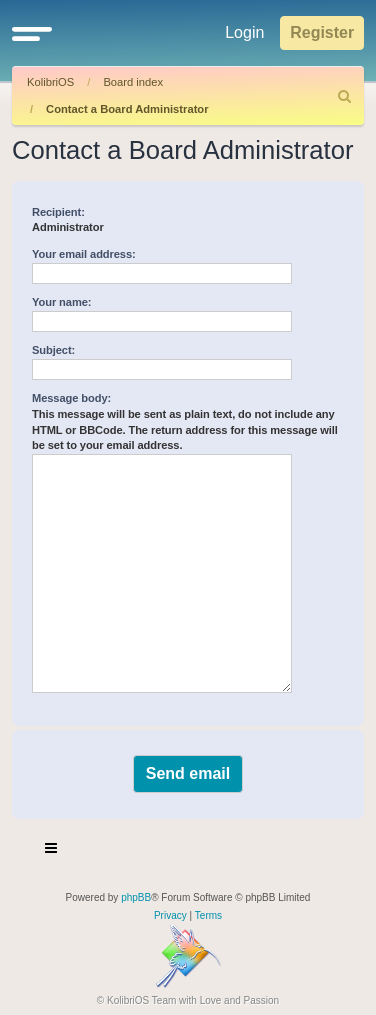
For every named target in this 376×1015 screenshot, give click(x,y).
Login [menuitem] (244, 32)
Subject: (53, 350)
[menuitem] (345, 96)
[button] (32, 33)
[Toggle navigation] (52, 851)
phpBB (136, 897)
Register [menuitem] (322, 32)
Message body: (71, 398)
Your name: (61, 302)
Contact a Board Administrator (127, 109)
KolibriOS (50, 82)
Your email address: (84, 254)
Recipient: (58, 212)
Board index (133, 82)
